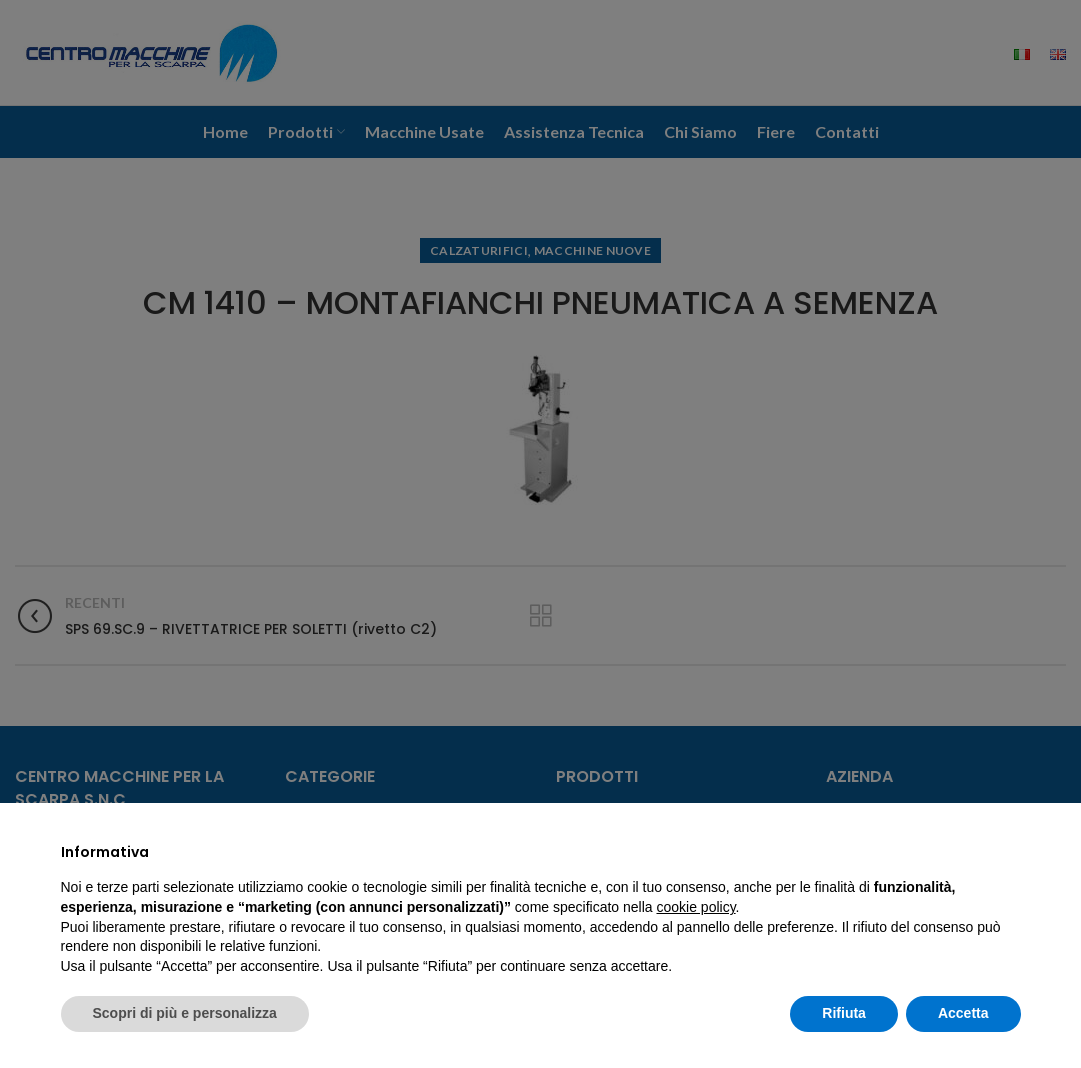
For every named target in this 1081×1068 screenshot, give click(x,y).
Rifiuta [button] (844, 1013)
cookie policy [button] (695, 907)
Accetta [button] (963, 1013)
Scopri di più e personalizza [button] (185, 1013)
